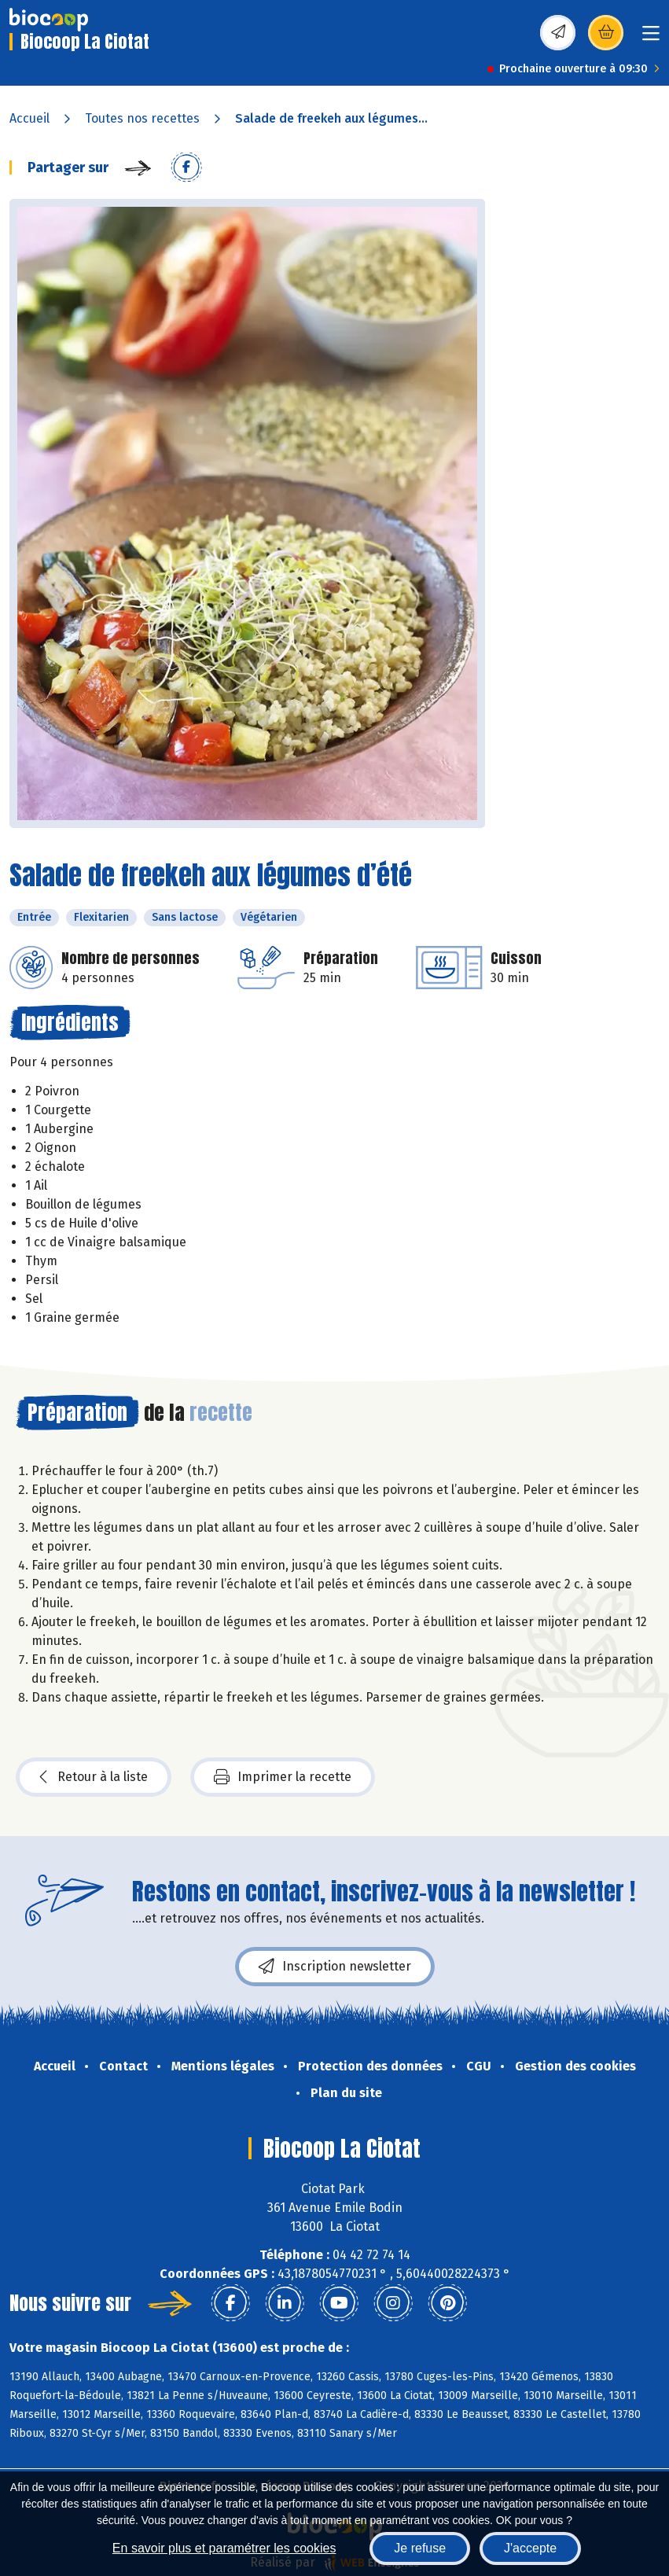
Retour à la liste (93, 1777)
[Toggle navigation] (651, 38)
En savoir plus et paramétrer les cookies (224, 2548)
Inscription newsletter (335, 1966)
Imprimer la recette (282, 1777)
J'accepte (530, 2548)
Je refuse (420, 2548)
